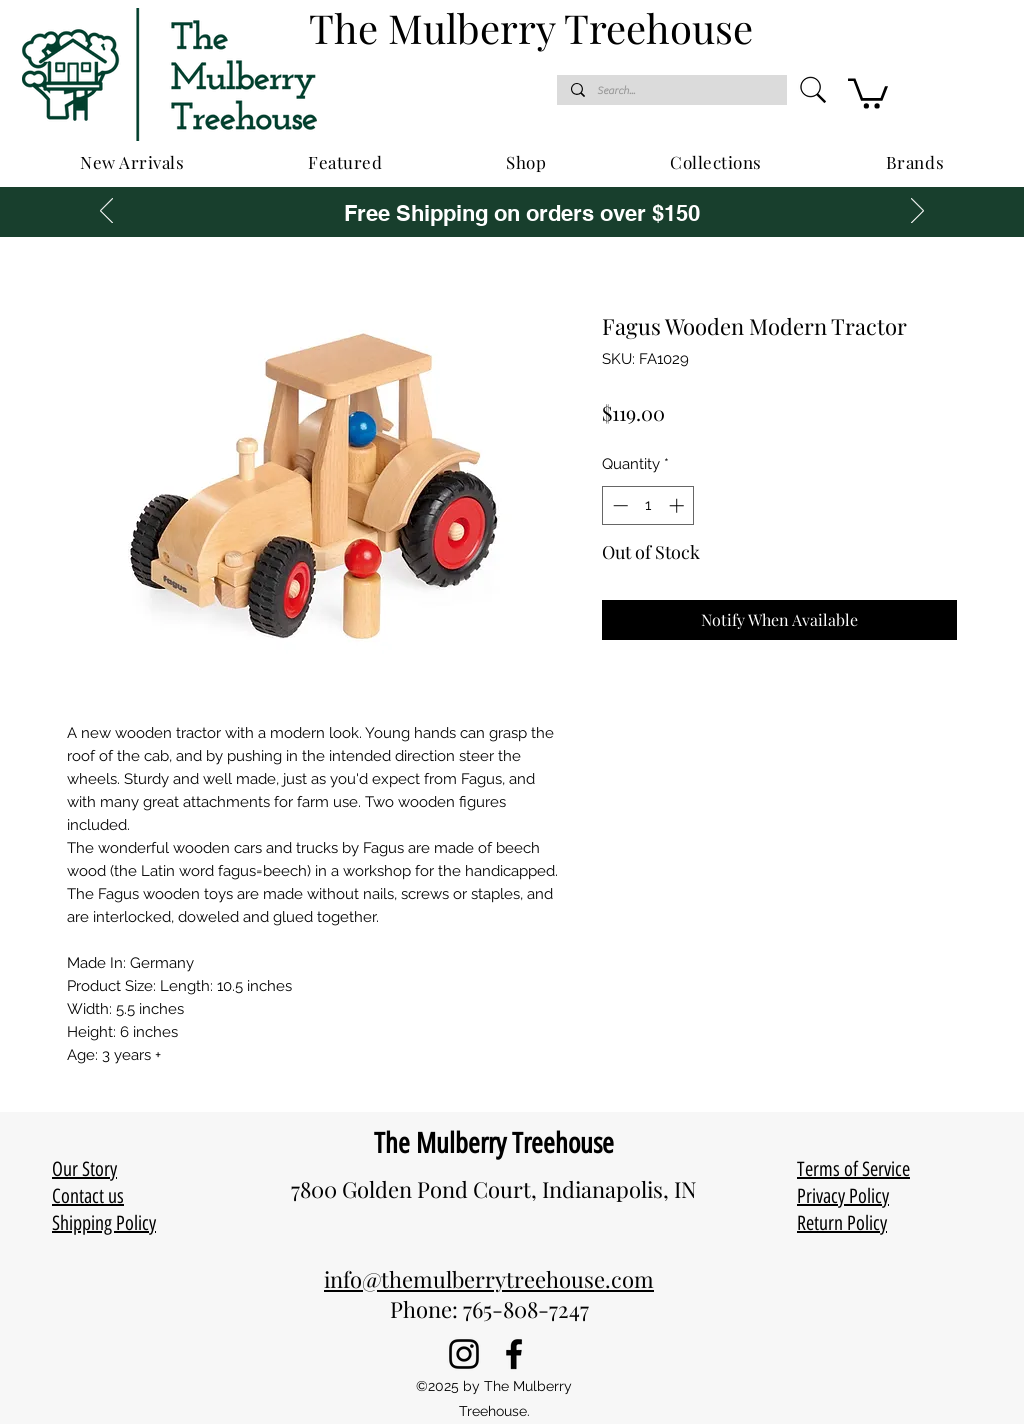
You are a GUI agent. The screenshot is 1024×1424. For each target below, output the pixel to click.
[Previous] (106, 212)
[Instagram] (464, 1354)
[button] (868, 92)
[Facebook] (514, 1354)
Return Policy (842, 1223)
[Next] (917, 212)
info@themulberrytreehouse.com (489, 1279)
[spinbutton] (648, 505)
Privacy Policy (843, 1196)
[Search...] (671, 90)
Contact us (88, 1196)
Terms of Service (853, 1169)
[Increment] (678, 505)
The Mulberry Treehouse (494, 1143)
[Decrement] (618, 505)
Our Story (84, 1169)
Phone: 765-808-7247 (489, 1309)
